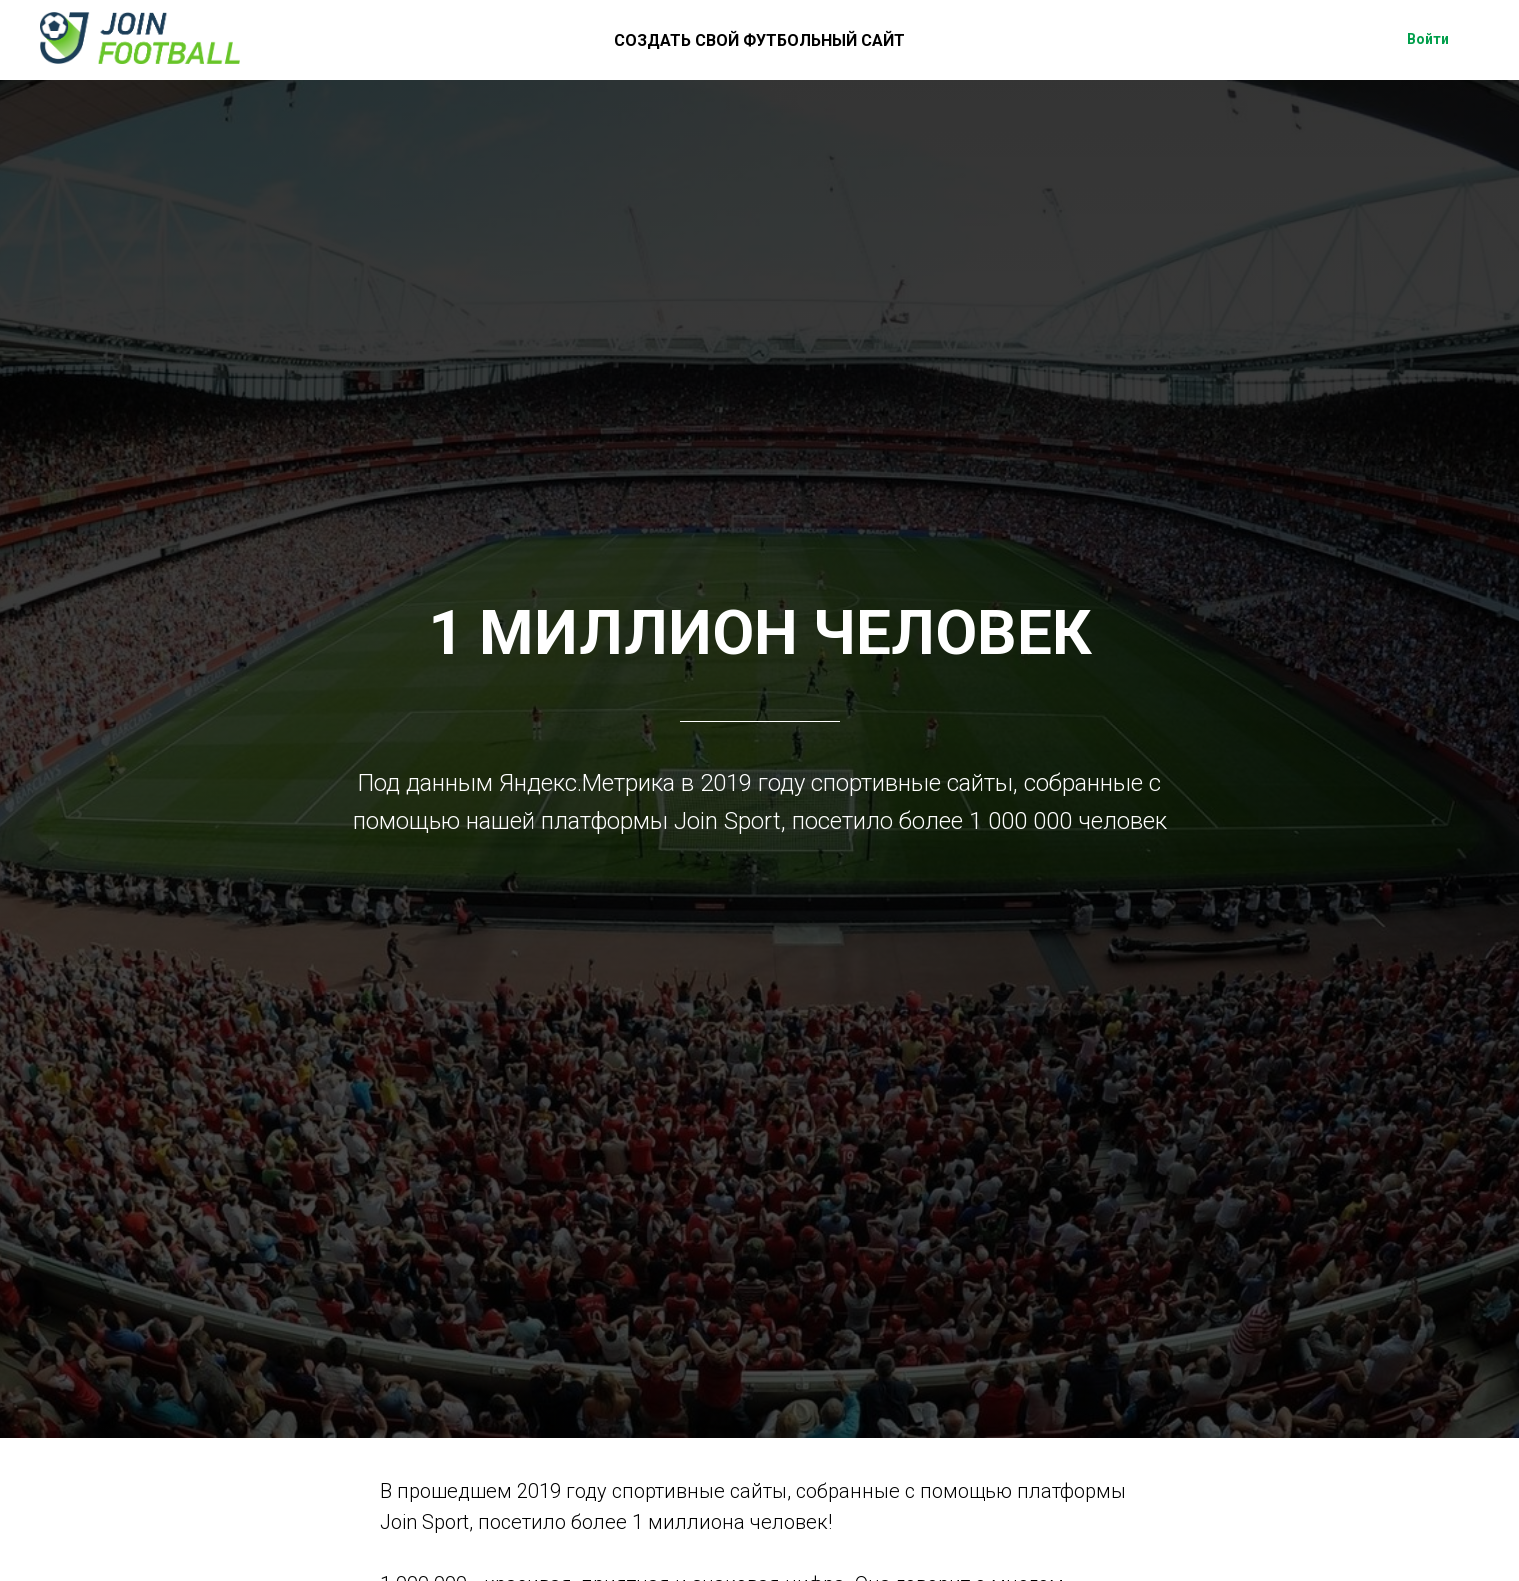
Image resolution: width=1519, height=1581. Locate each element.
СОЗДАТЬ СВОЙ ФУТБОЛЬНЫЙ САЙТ (759, 40)
